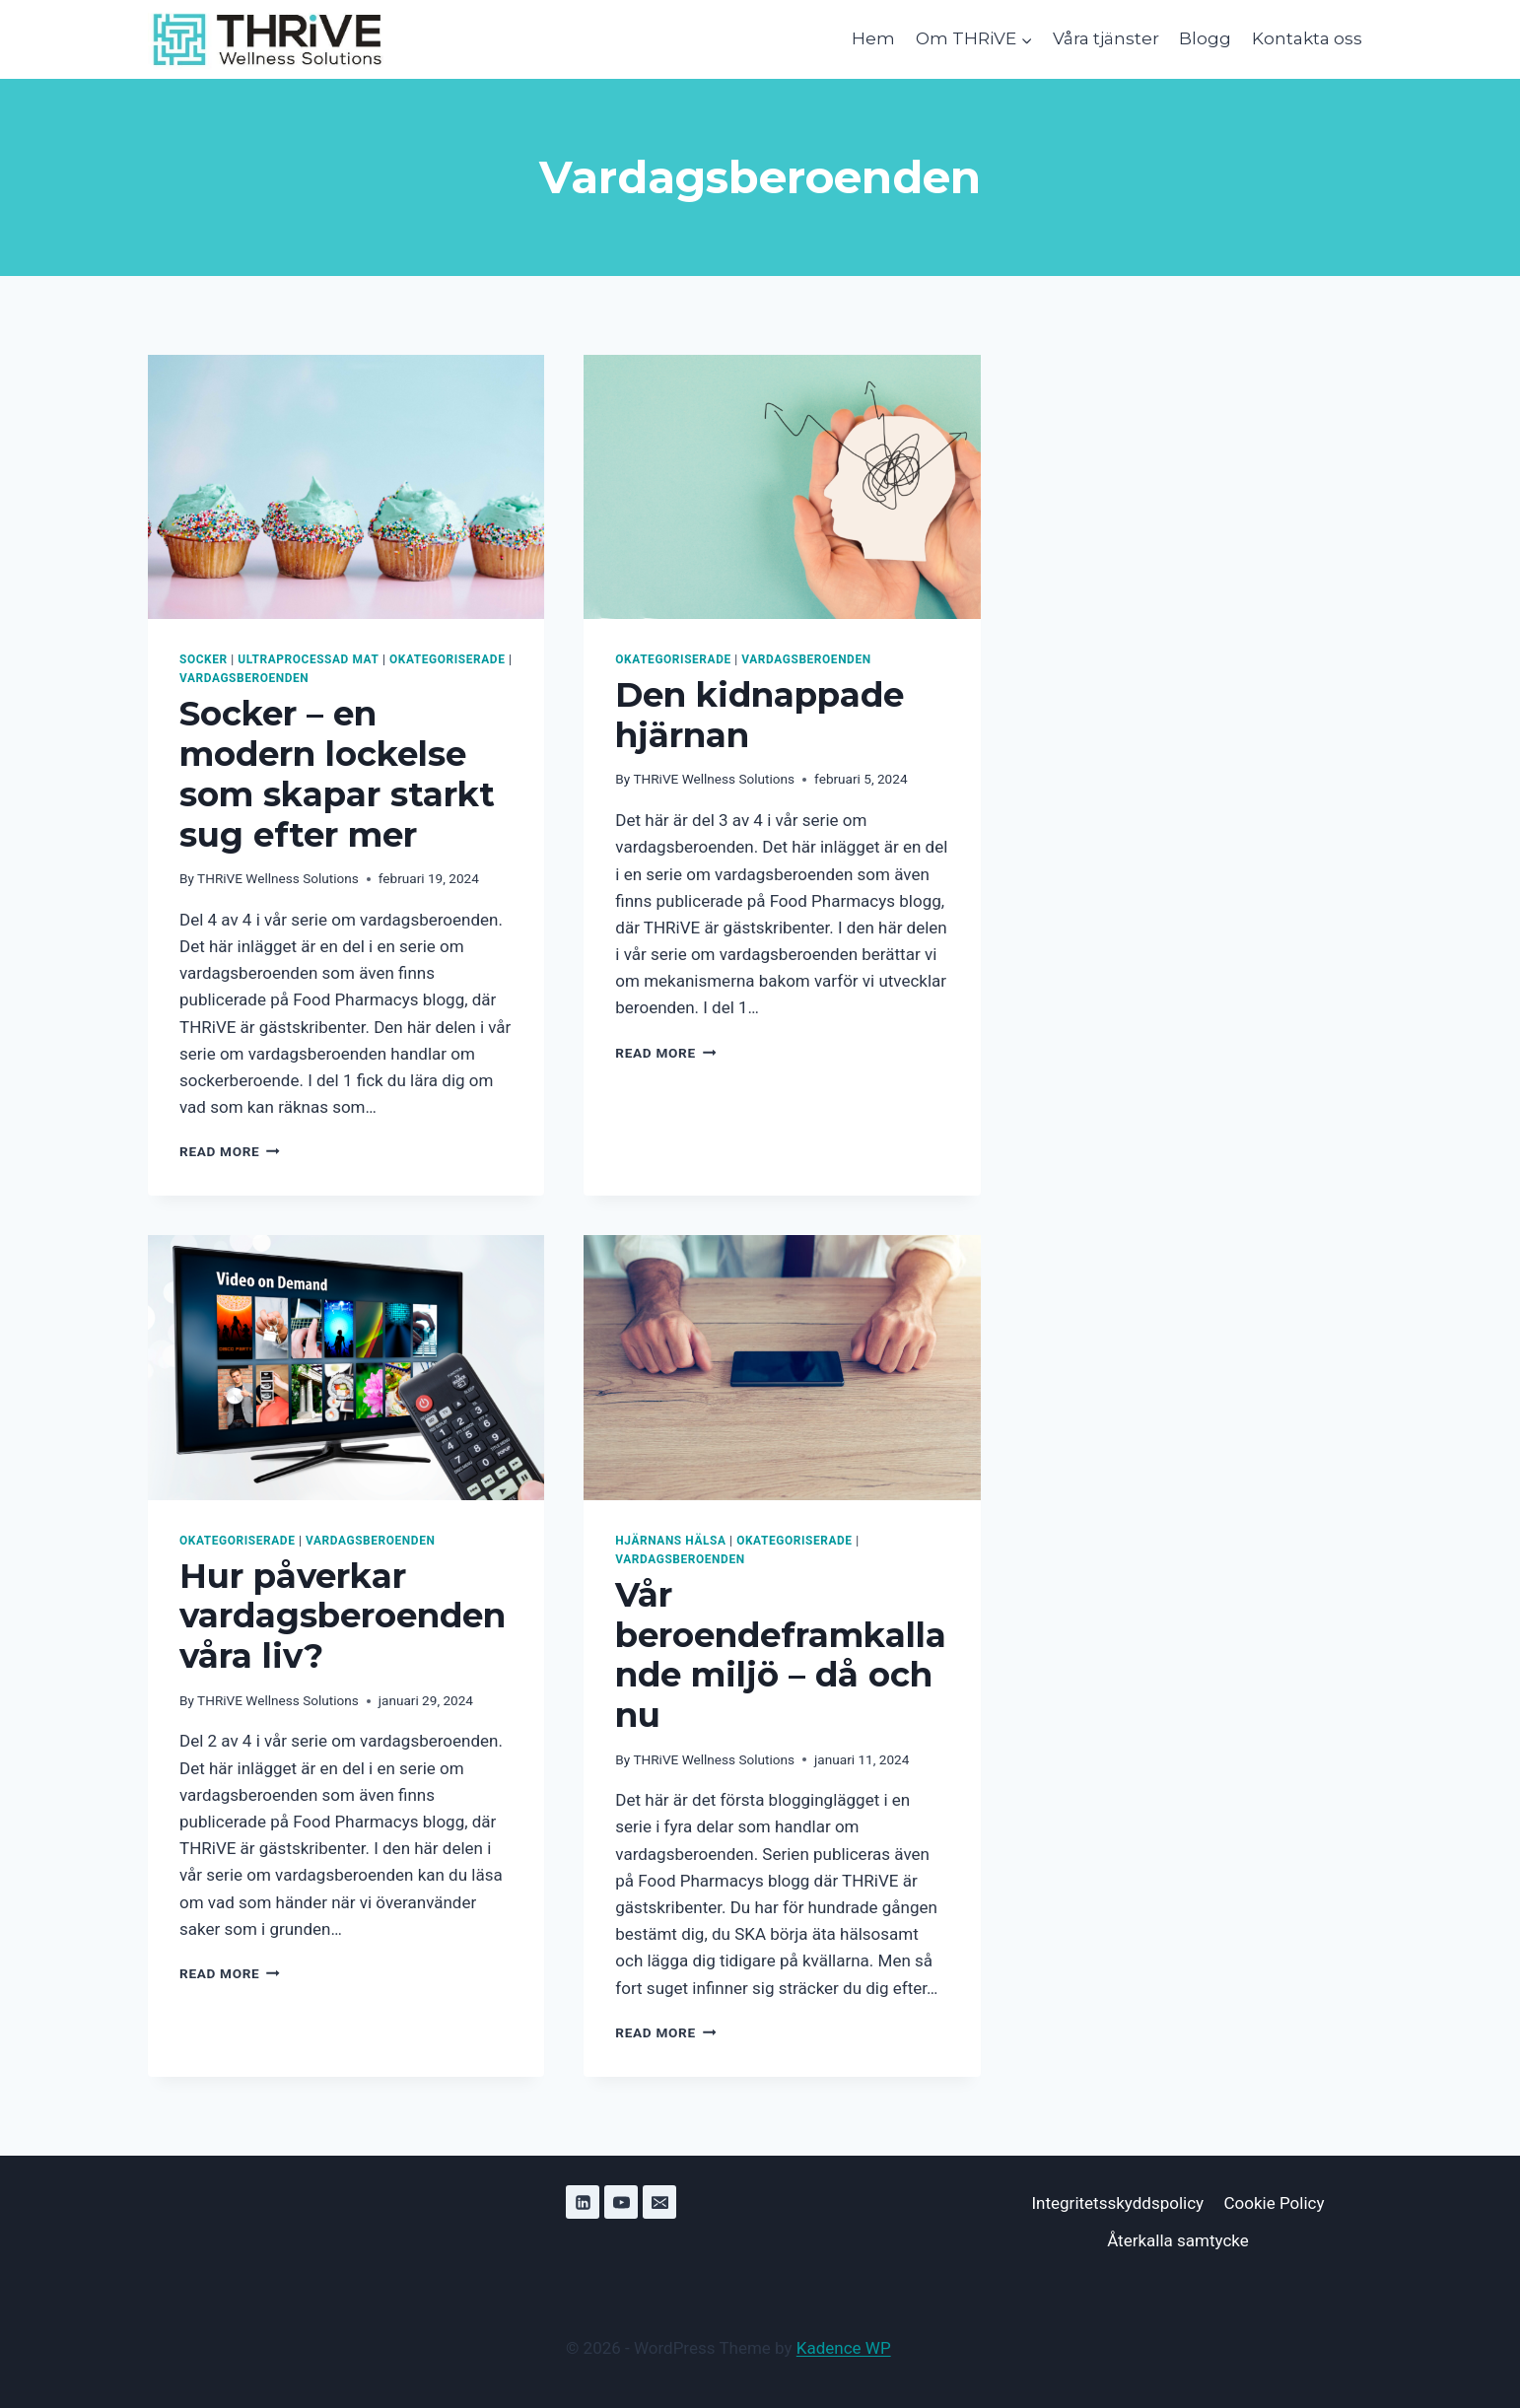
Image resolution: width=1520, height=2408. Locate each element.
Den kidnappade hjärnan (759, 715)
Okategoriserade (447, 659)
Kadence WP (843, 2348)
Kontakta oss (1307, 38)
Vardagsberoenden (244, 678)
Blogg (1205, 38)
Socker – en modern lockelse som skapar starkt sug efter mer (337, 774)
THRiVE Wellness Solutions (278, 878)
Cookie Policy (1274, 2203)
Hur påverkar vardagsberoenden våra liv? (342, 1616)
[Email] (659, 2202)
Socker (203, 659)
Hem (873, 38)
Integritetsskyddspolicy (1117, 2203)
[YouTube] (621, 2202)
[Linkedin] (582, 2202)
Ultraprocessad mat (308, 659)
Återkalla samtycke (1178, 2240)
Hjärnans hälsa (670, 1541)
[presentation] (346, 487)
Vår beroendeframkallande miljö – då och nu (780, 1655)
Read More (229, 1151)
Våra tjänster (1106, 38)
